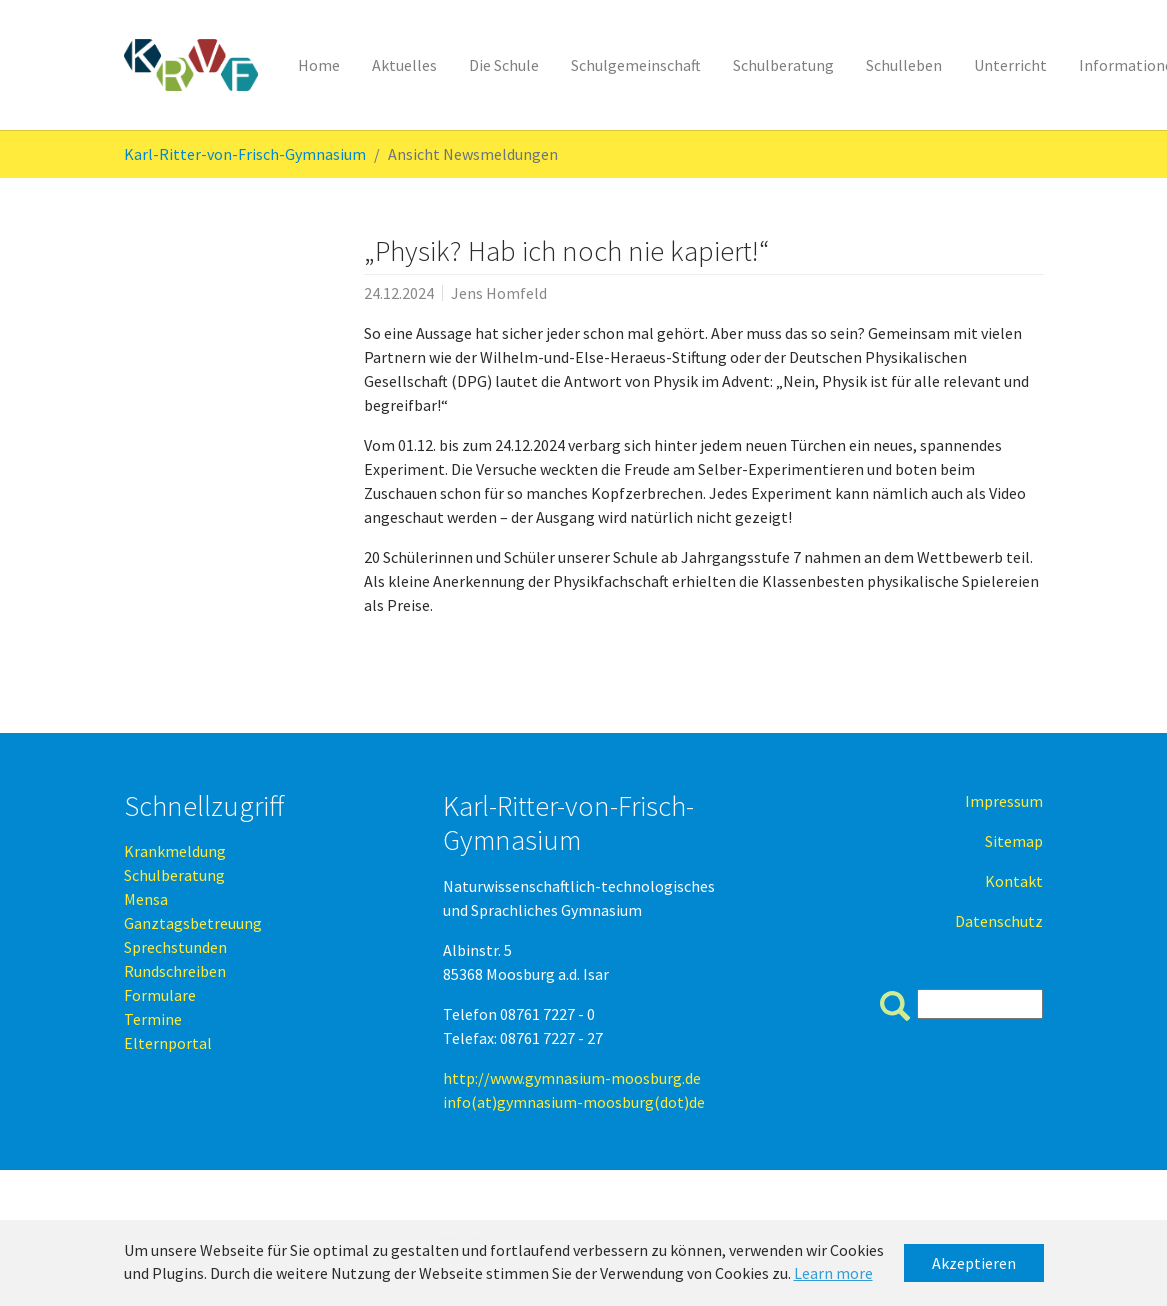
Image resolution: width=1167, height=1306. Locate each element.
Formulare (160, 995)
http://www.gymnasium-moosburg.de (572, 1078)
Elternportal (168, 1043)
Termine (153, 1019)
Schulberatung (174, 875)
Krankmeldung (175, 851)
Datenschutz (999, 921)
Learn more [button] (833, 1273)
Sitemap (1014, 841)
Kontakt (1014, 881)
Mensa (146, 899)
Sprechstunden (175, 947)
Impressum (1004, 801)
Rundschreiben (175, 971)
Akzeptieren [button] (974, 1263)
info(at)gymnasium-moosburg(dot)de (574, 1102)
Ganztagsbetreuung (193, 923)
